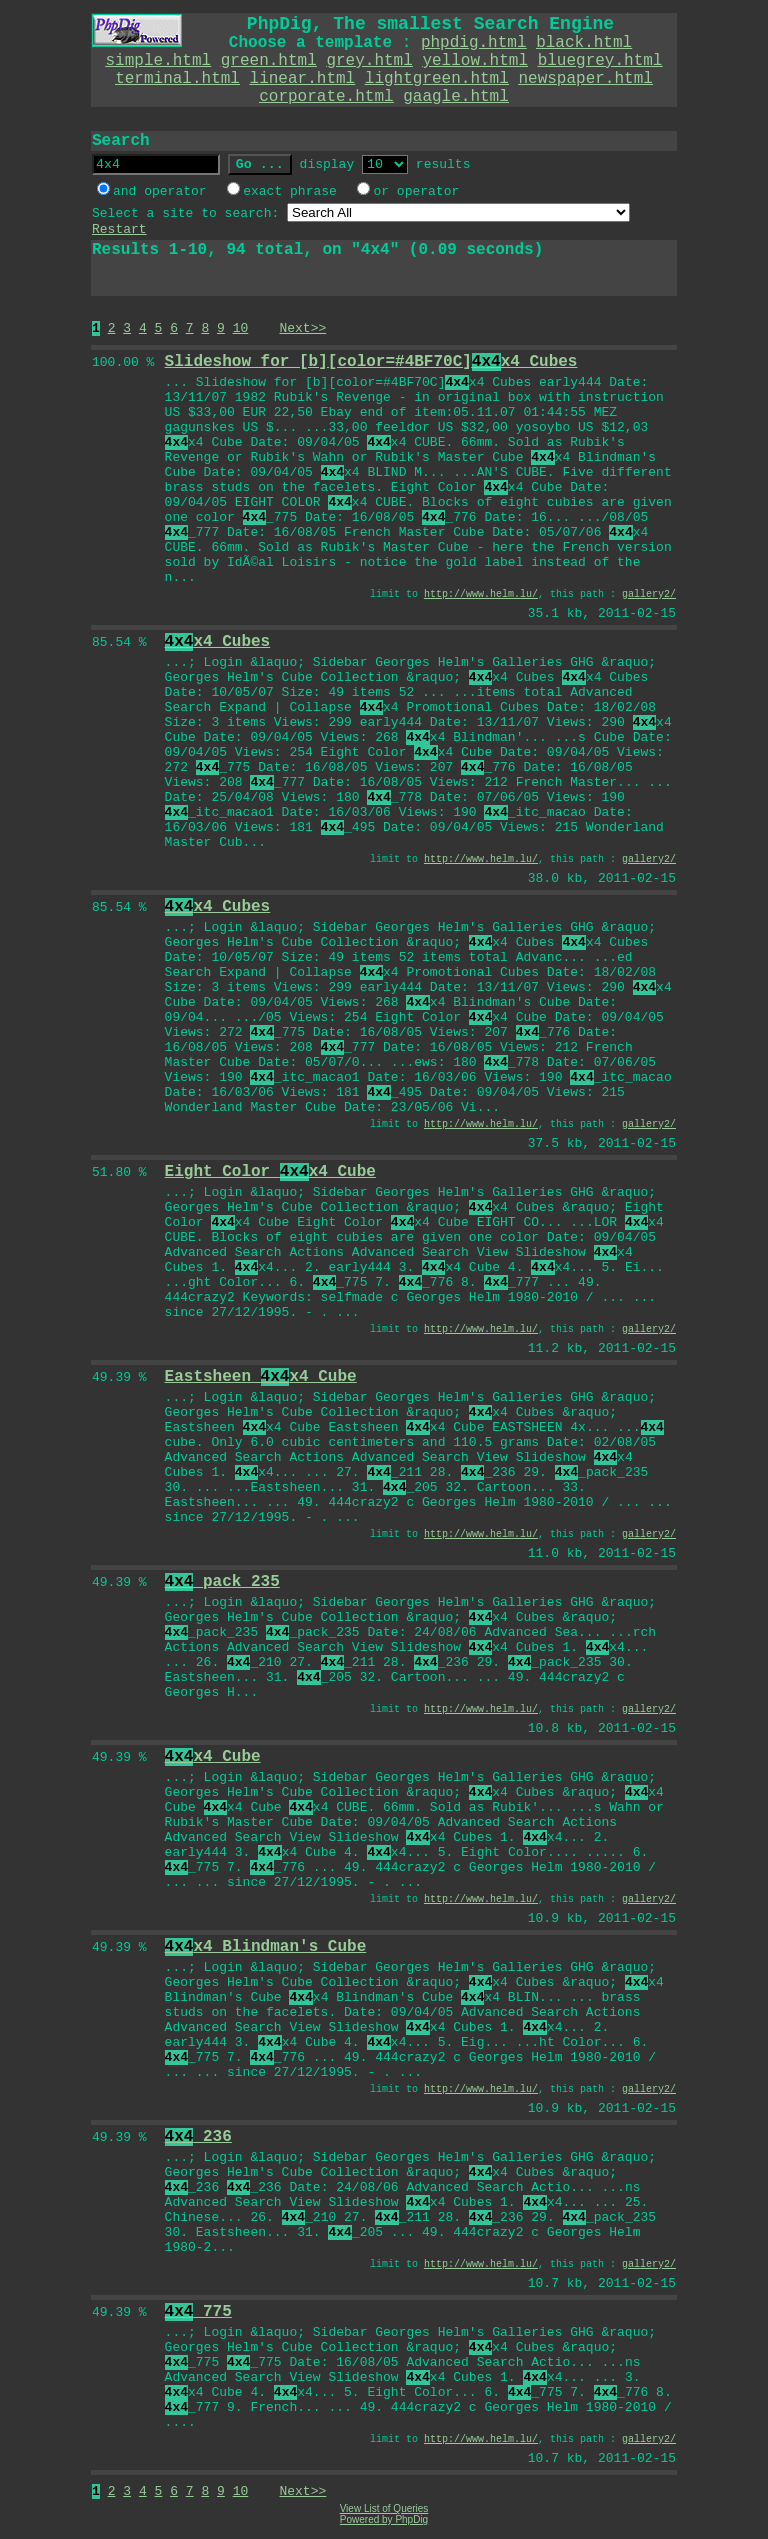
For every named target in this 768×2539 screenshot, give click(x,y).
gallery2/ (649, 594)
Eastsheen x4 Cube (261, 1377)
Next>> (302, 328)
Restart (119, 229)
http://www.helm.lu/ (481, 594)
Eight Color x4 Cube (270, 1172)
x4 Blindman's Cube (266, 1947)
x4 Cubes (218, 642)
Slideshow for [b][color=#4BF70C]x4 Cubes (371, 362)
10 (241, 328)
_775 (198, 2312)
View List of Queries (384, 2508)
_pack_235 (222, 1582)
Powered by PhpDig (384, 2519)
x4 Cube (213, 1757)
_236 (198, 2137)
